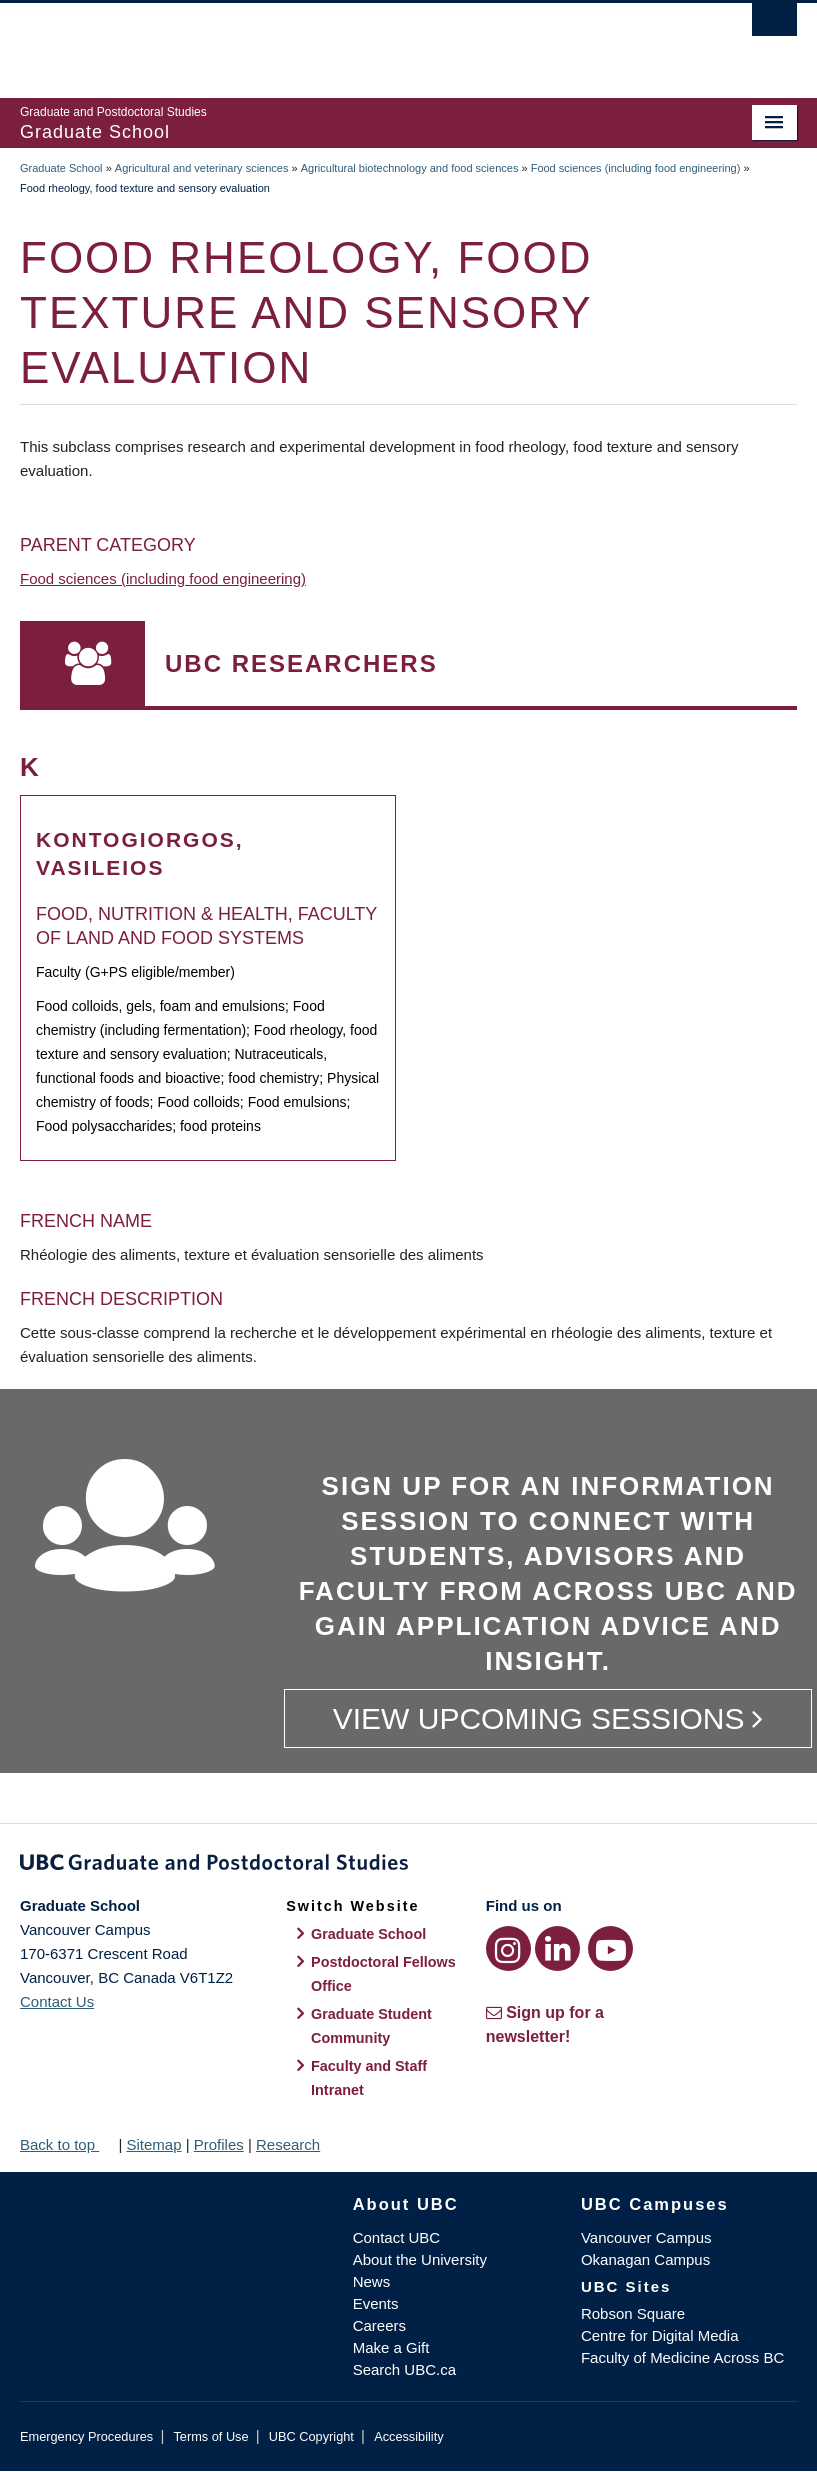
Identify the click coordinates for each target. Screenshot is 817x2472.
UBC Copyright (311, 2436)
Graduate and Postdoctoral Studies (408, 1866)
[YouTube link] (610, 1948)
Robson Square (633, 2313)
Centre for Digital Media (660, 2335)
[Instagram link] (508, 1948)
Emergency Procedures (86, 2436)
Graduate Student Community (371, 2026)
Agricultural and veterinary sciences (202, 168)
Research (288, 2144)
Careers (379, 2325)
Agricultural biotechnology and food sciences (410, 168)
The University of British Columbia (350, 41)
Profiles (219, 2144)
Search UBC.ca (404, 2369)
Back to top (67, 2144)
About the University (420, 2259)
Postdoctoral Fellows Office (383, 1974)
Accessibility (408, 2436)
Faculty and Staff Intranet (369, 2078)
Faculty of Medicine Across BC (682, 2357)
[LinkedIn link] (557, 1948)
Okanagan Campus (645, 2259)
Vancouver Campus (646, 2237)
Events (376, 2303)
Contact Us (57, 2001)
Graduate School (61, 168)
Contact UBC (397, 2237)
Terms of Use (210, 2436)
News (372, 2281)
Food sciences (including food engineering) (636, 168)
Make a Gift (391, 2347)
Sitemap (153, 2144)
